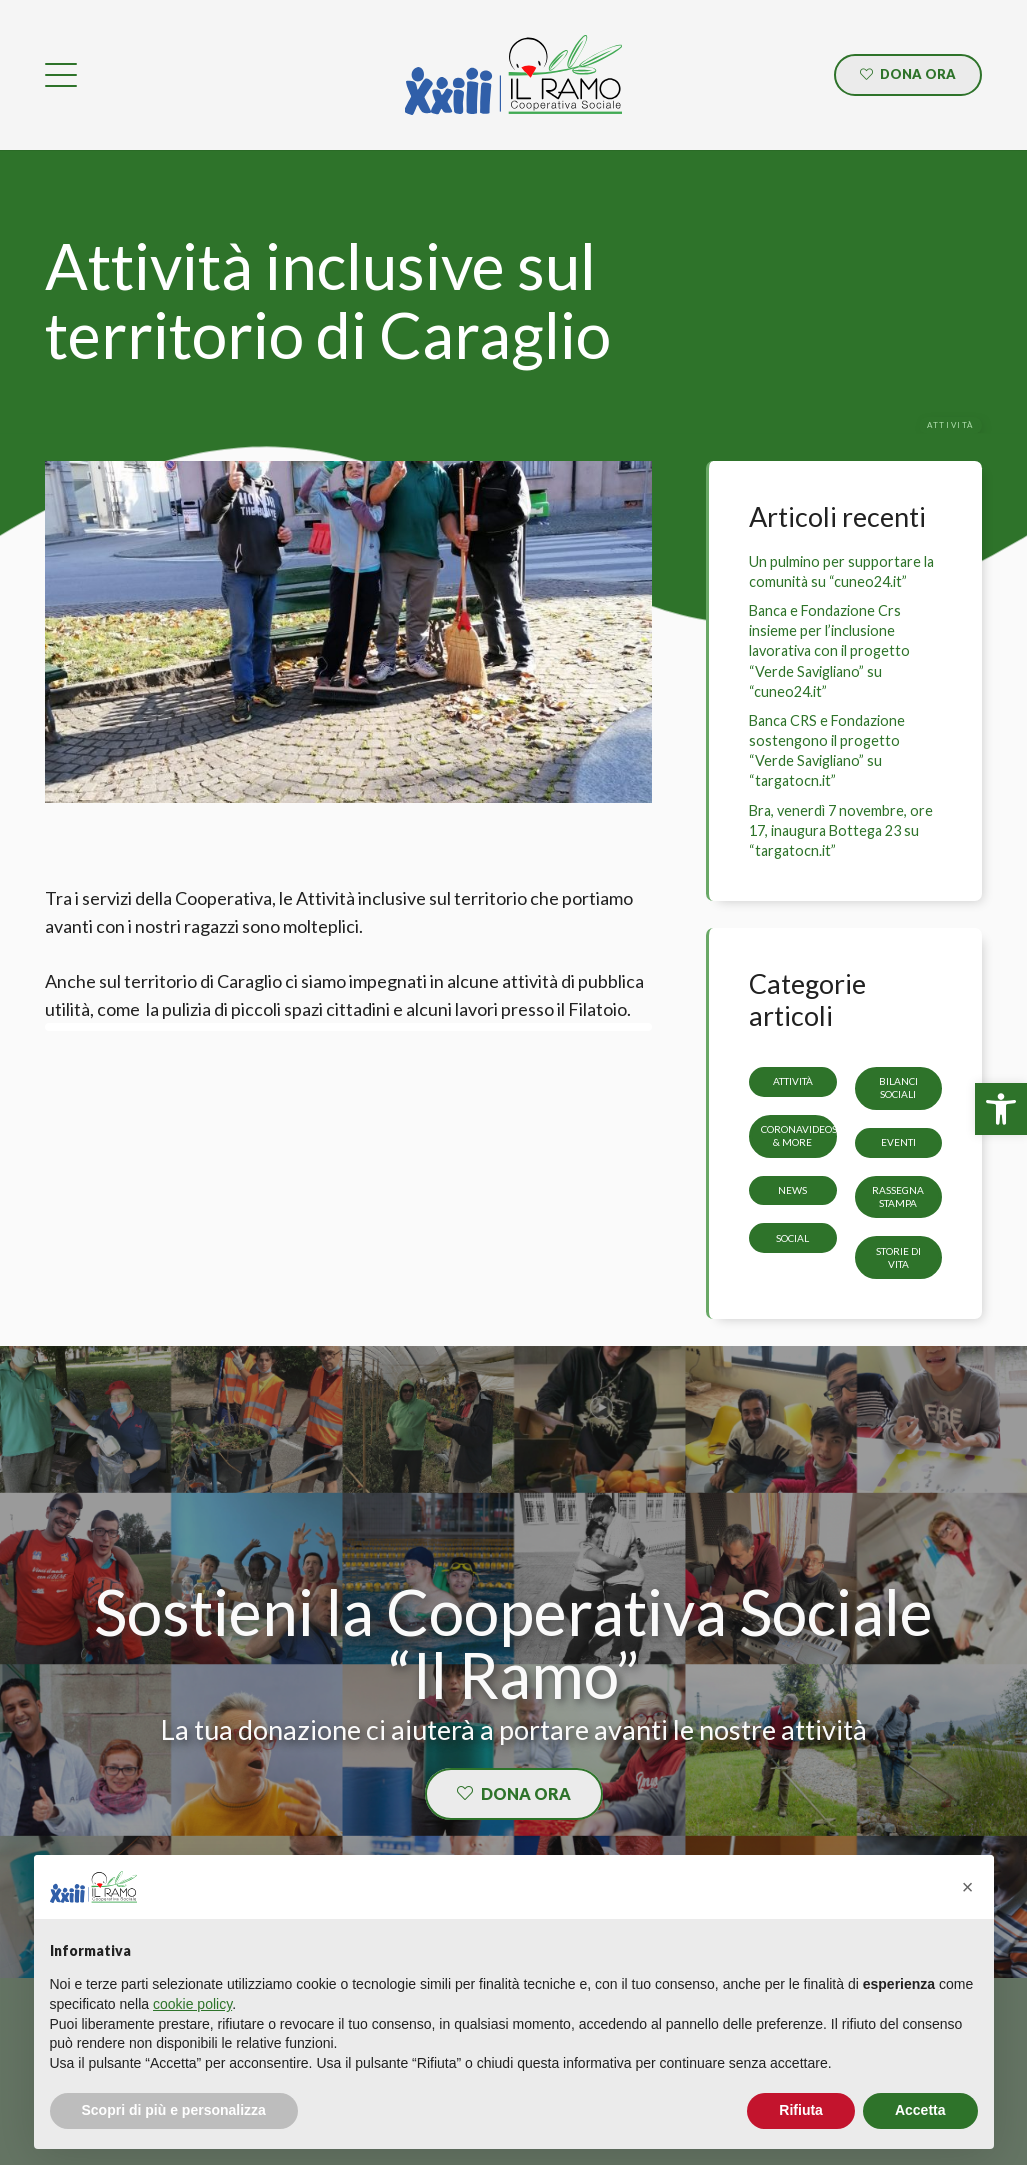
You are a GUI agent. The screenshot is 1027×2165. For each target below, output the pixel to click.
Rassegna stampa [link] (898, 1196)
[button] (968, 1887)
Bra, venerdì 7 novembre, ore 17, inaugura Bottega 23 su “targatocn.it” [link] (841, 830)
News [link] (792, 1190)
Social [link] (792, 1238)
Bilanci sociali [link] (898, 1087)
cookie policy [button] (192, 2004)
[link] (1001, 1109)
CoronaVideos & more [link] (799, 1135)
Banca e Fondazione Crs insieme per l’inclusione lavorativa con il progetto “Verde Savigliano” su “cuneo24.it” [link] (829, 651)
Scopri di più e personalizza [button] (174, 2110)
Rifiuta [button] (801, 2110)
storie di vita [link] (898, 1257)
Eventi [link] (898, 1142)
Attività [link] (792, 1081)
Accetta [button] (920, 2110)
